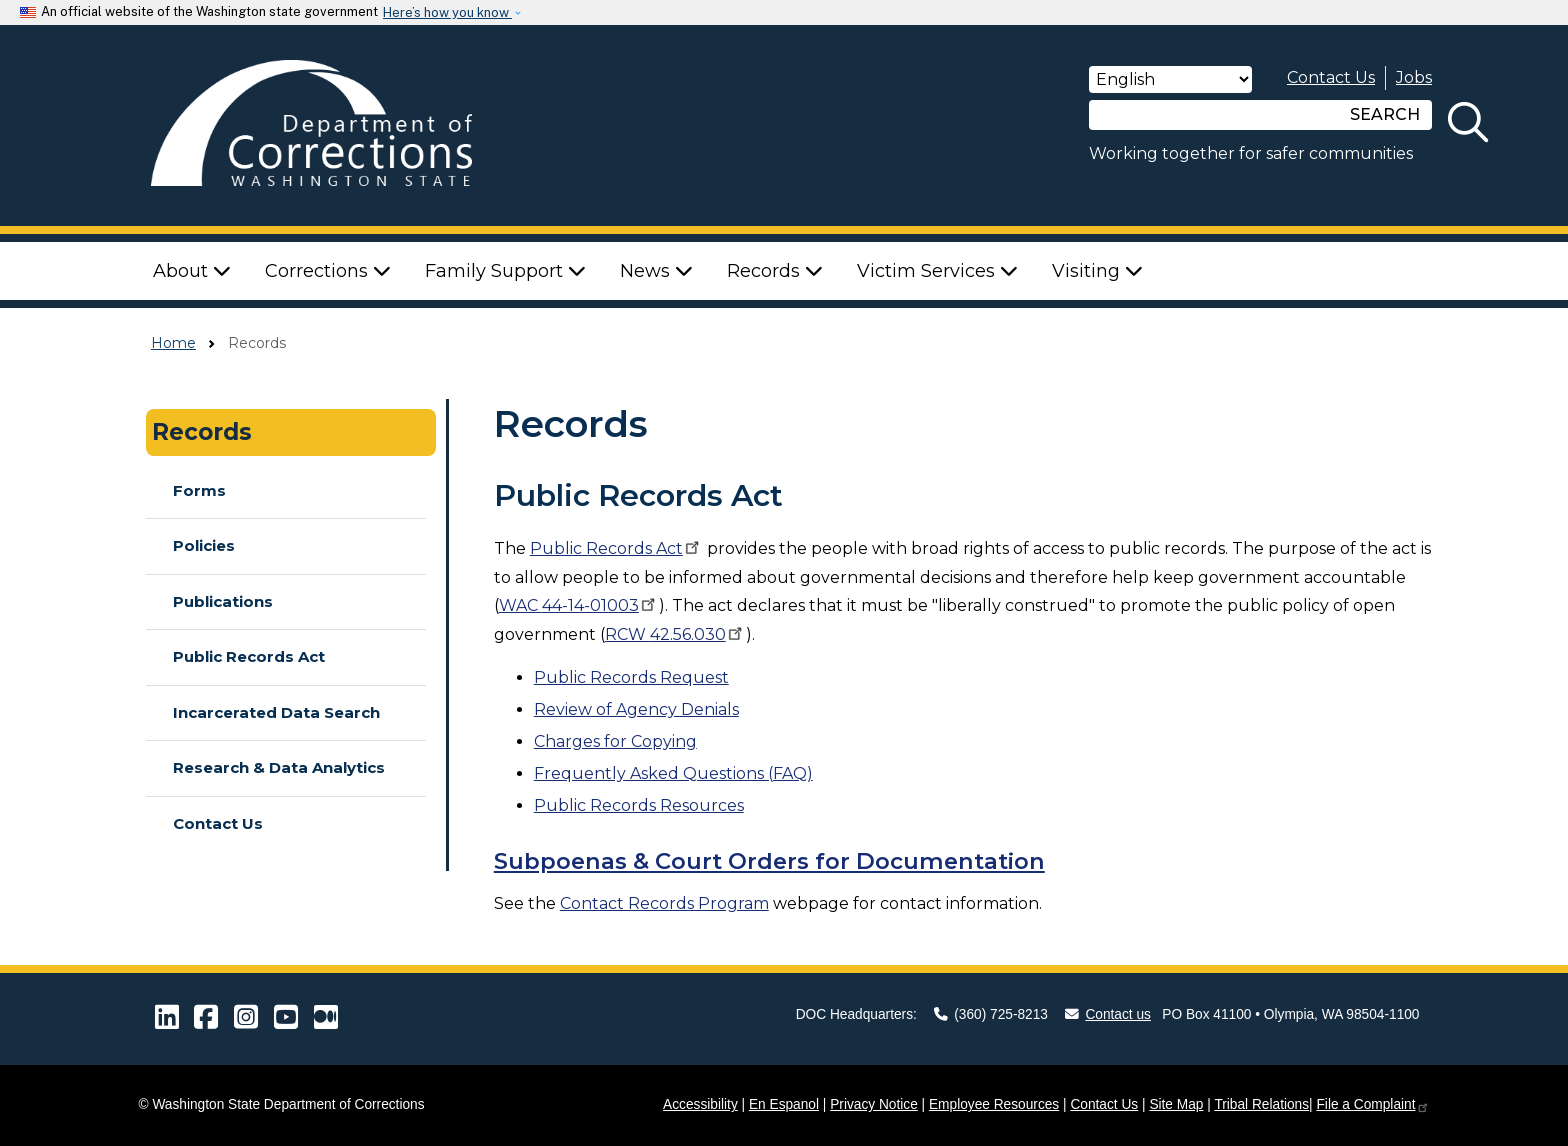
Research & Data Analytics (279, 767)
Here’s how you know (447, 12)
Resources (639, 805)
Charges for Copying (615, 741)
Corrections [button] (328, 271)
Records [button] (775, 271)
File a (1372, 1104)
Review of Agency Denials (636, 709)
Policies (204, 545)
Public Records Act (249, 656)
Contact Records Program (664, 903)
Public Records (616, 548)
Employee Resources (994, 1104)
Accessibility (700, 1104)
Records (202, 432)
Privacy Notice (874, 1104)
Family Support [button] (505, 271)
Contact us (1108, 1014)
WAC (579, 605)
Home (173, 343)
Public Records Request (631, 677)
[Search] (1214, 115)
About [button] (192, 271)
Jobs (1414, 77)
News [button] (656, 271)
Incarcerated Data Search (276, 712)
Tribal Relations (1261, 1104)
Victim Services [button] (937, 271)
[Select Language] (1170, 79)
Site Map (1176, 1104)
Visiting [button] (1097, 271)
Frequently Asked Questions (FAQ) (673, 773)
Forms (199, 490)
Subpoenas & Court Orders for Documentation (769, 861)
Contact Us (1331, 77)
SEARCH (1385, 114)
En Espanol (784, 1104)
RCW (675, 634)
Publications (223, 601)
